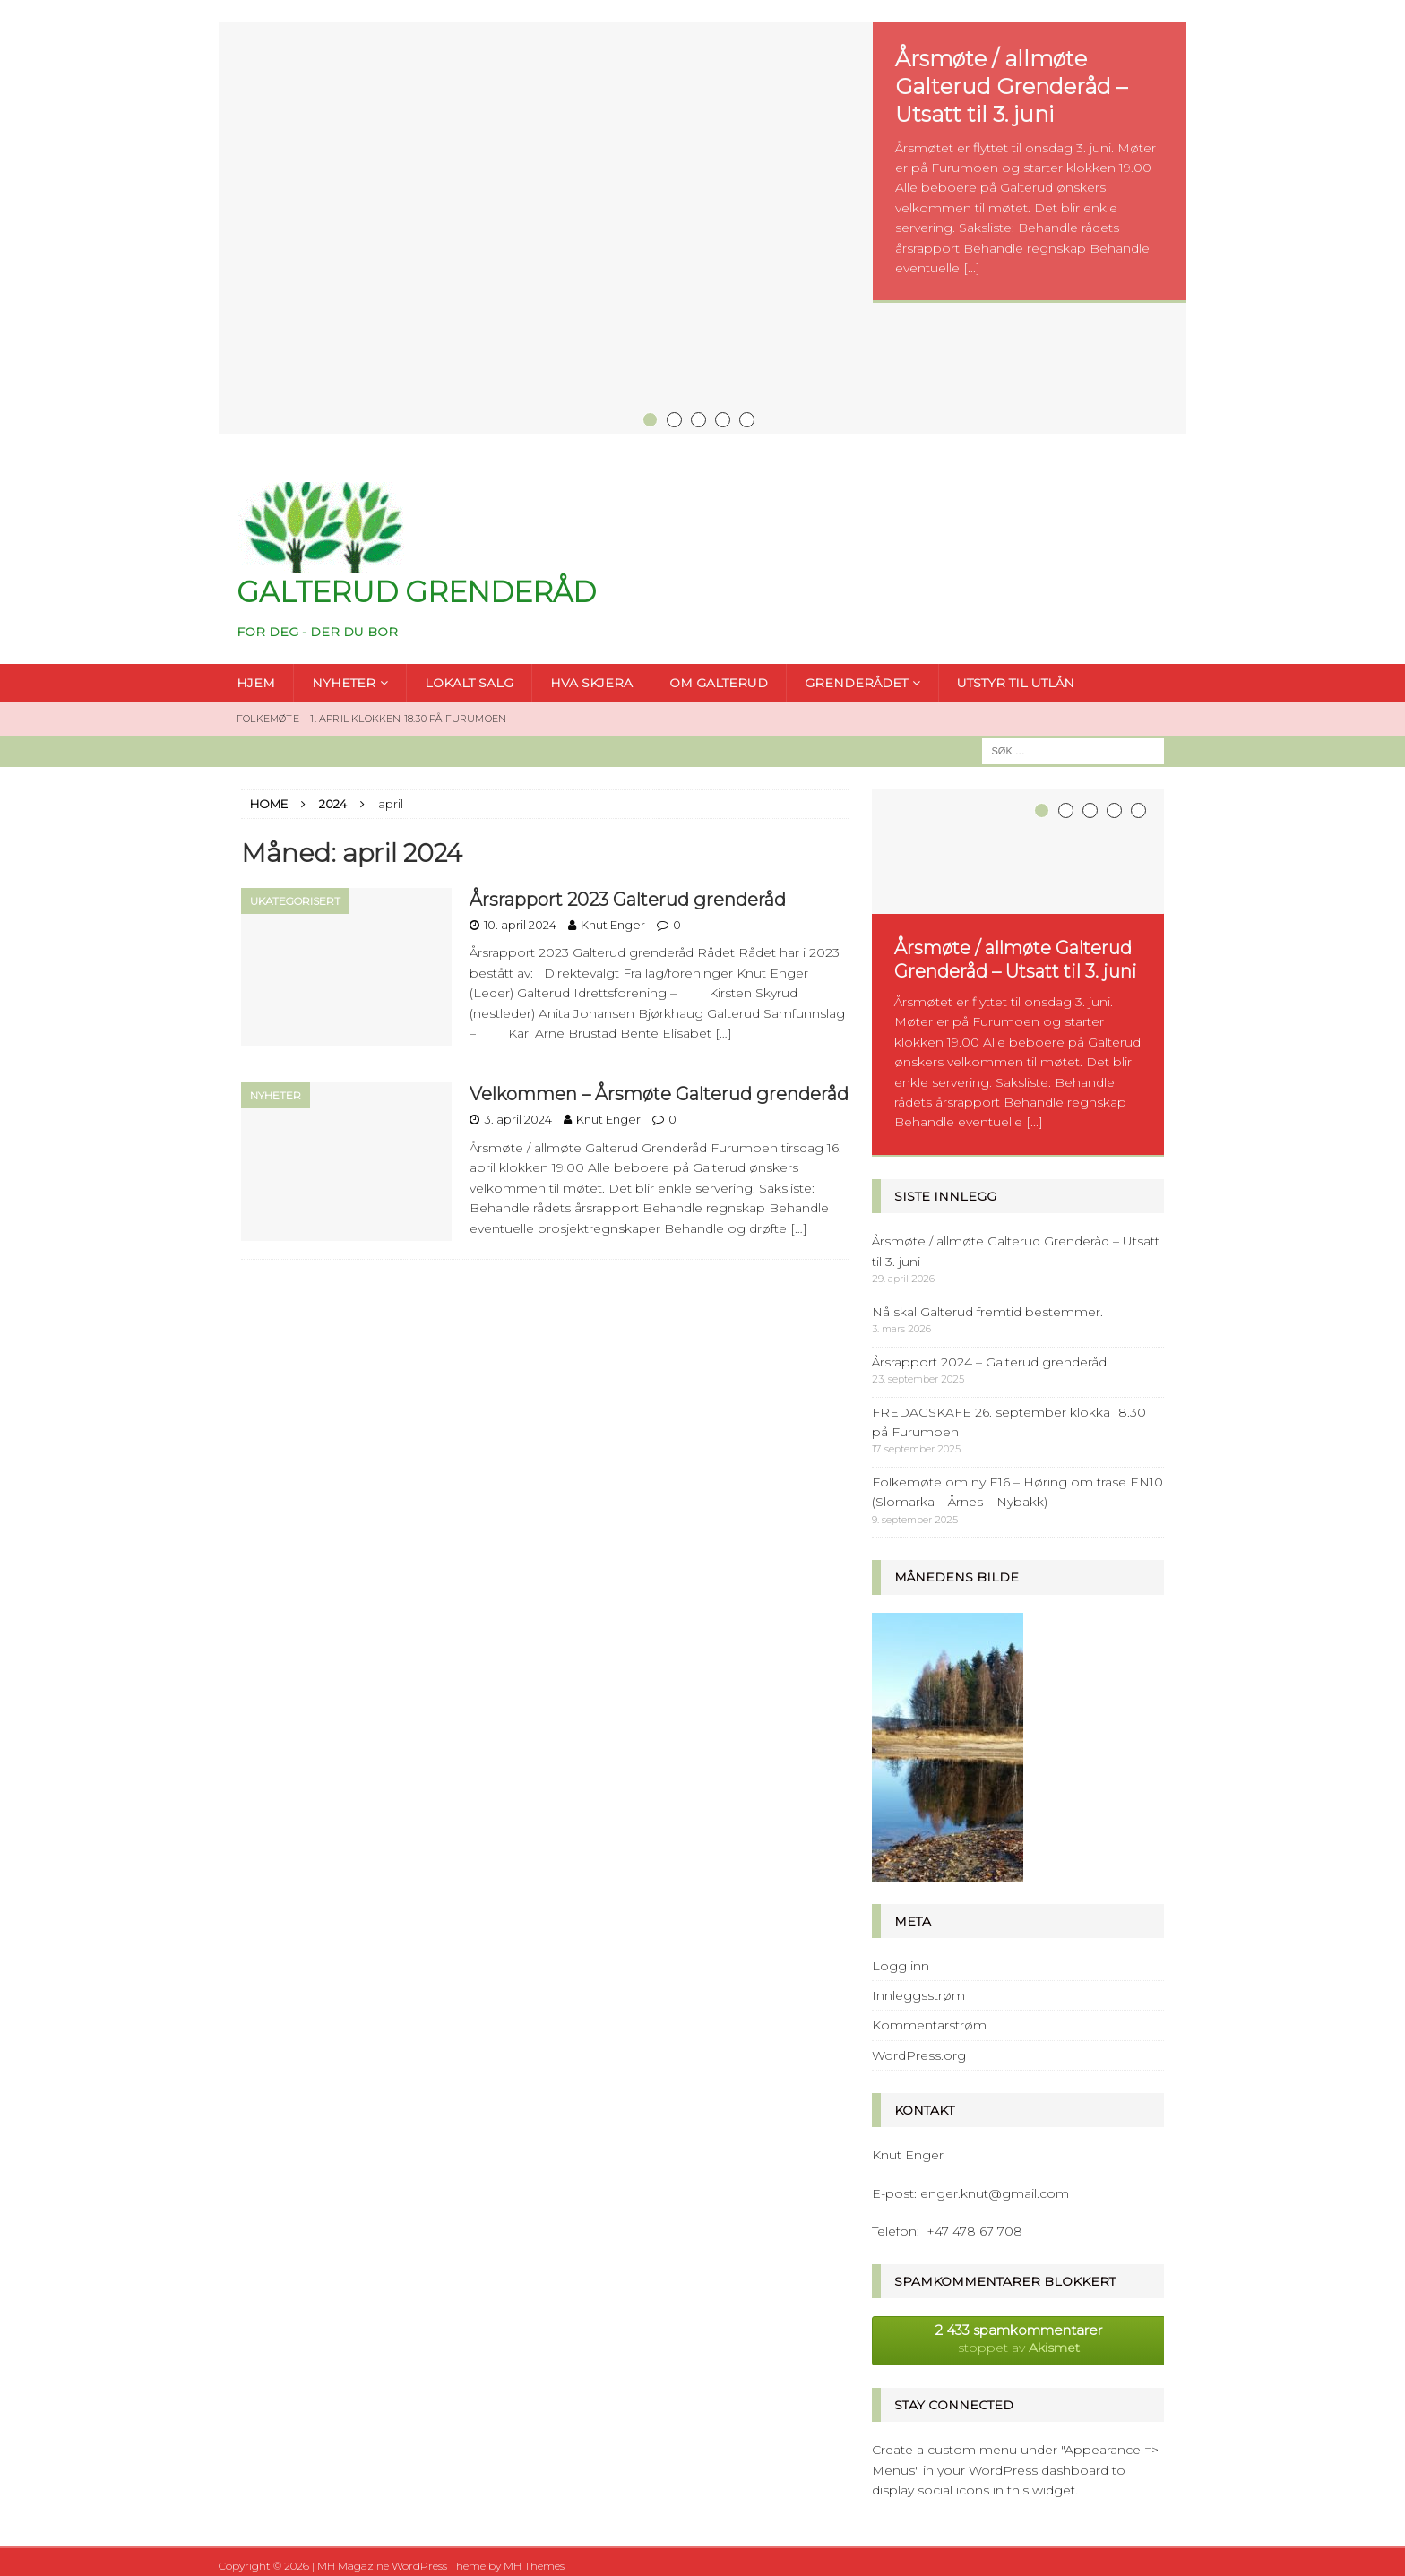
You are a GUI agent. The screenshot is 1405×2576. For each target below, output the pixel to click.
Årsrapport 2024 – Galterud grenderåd (989, 1355)
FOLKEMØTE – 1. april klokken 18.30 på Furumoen (371, 710)
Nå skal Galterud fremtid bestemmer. (987, 1305)
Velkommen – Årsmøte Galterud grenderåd (659, 1086)
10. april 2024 (520, 916)
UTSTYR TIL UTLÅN (1015, 676)
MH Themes (534, 2558)
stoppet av (1019, 2331)
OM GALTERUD (718, 676)
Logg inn (900, 1959)
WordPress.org (919, 2048)
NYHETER (343, 676)
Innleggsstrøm (918, 1988)
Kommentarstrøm (929, 2018)
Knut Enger (613, 916)
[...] (971, 268)
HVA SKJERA (591, 676)
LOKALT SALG (469, 676)
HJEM (256, 676)
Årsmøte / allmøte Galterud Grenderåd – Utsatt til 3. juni (1011, 86)
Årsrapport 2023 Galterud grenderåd (628, 891)
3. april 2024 (518, 1111)
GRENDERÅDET (856, 676)
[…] (723, 1025)
